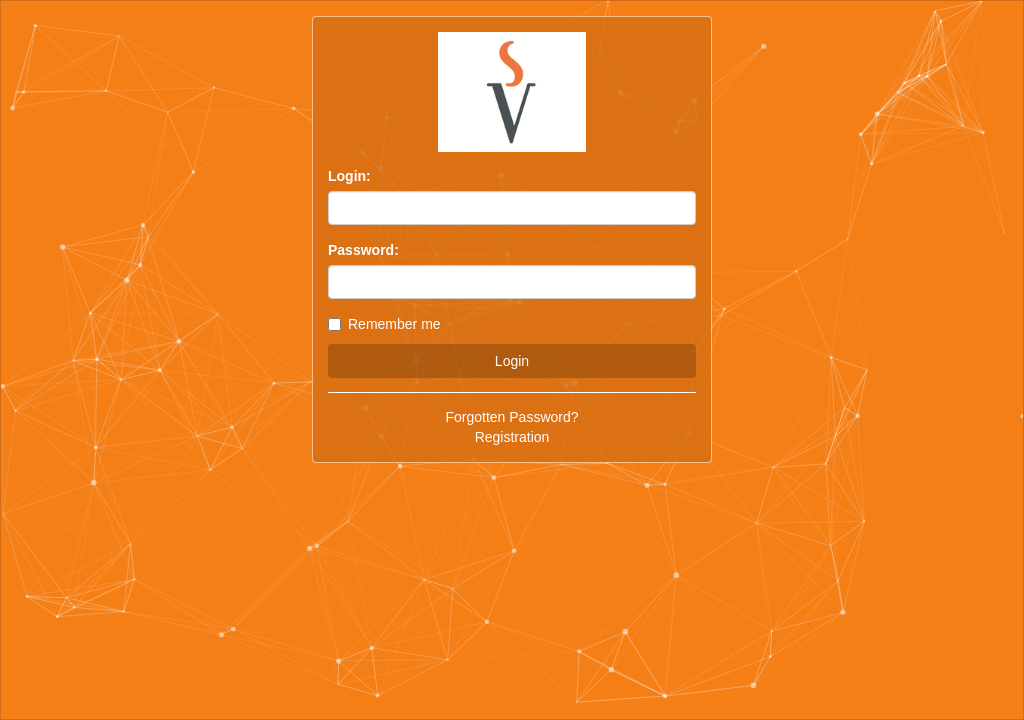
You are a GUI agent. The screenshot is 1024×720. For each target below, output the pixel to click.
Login (512, 361)
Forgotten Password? (511, 417)
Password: (363, 250)
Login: (349, 176)
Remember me (384, 324)
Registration (512, 437)
